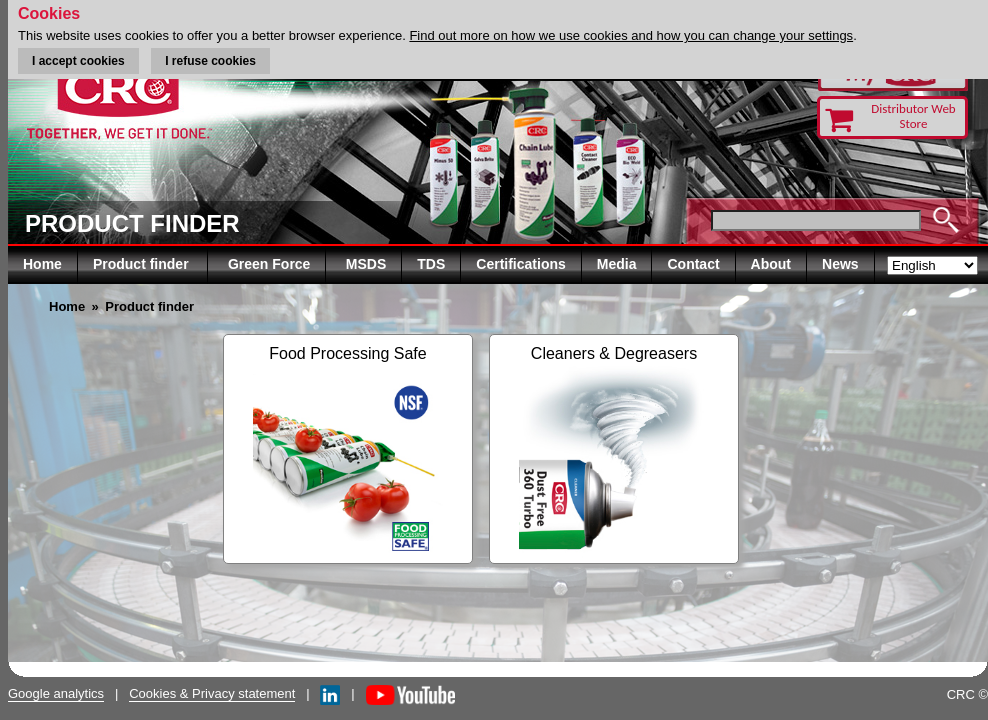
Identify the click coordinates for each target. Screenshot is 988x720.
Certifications (520, 264)
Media (617, 264)
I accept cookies (78, 61)
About (771, 264)
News (840, 264)
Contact (693, 264)
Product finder (143, 264)
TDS (431, 264)
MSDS (366, 264)
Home (42, 264)
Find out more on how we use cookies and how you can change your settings (631, 35)
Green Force (269, 264)
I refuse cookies (210, 61)
